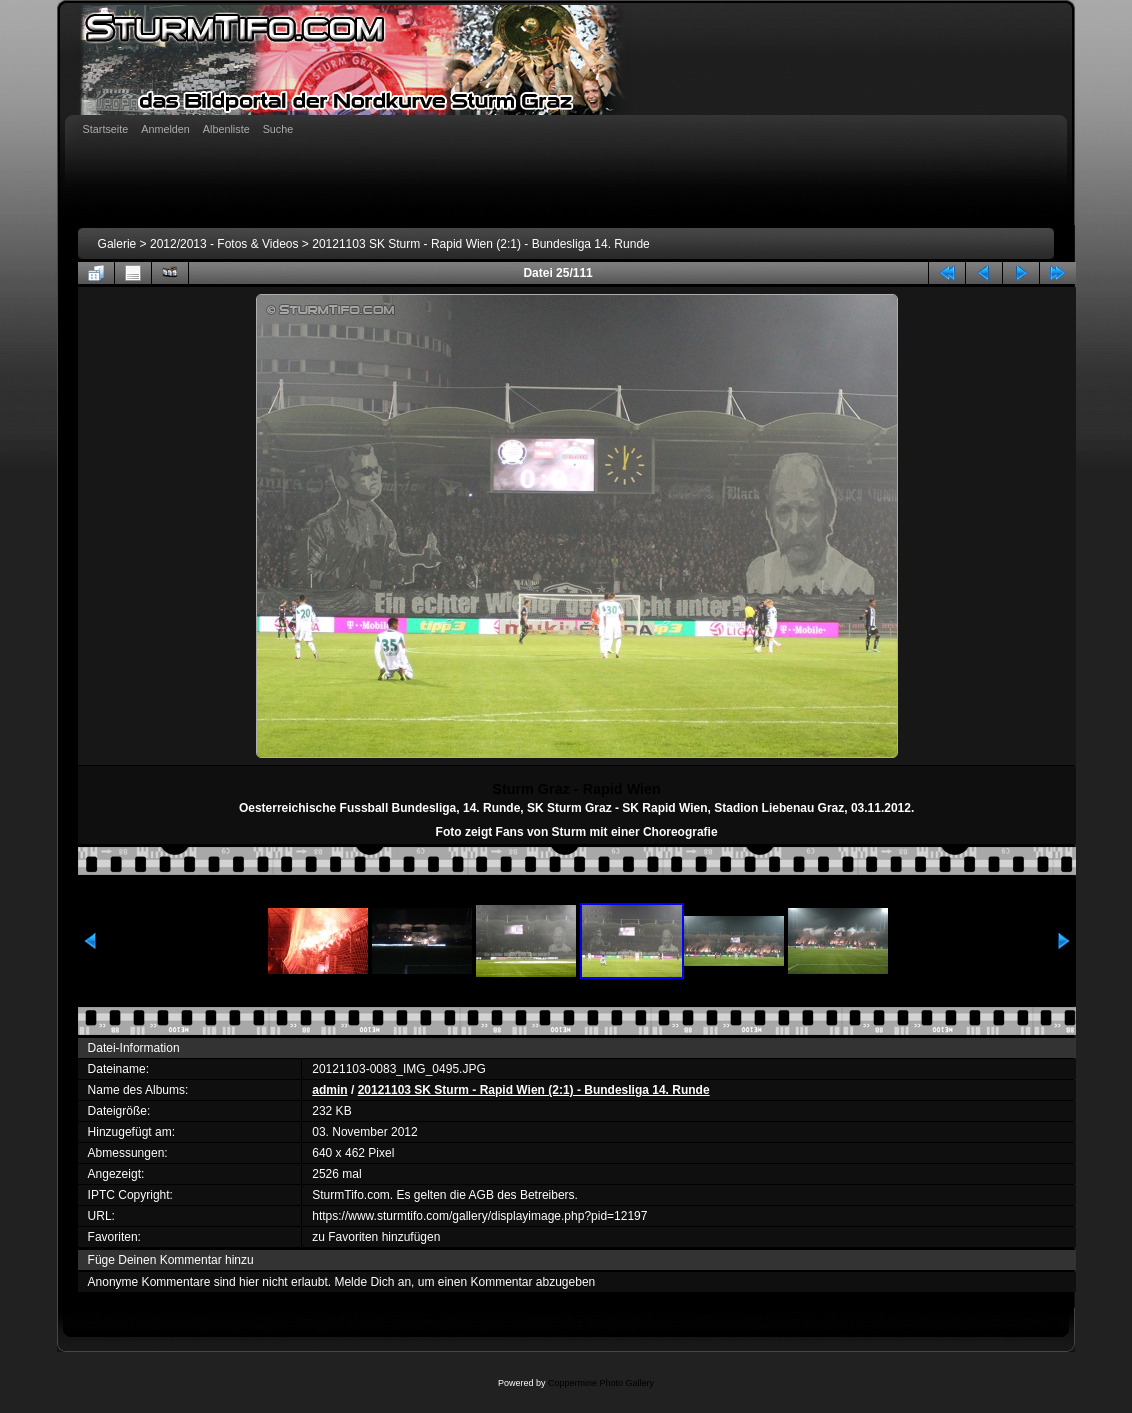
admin (329, 1090)
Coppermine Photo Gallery (601, 1383)
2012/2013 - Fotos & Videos (224, 244)
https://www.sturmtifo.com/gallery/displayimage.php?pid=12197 (479, 1216)
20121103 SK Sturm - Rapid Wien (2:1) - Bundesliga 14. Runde (481, 244)
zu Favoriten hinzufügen (376, 1237)
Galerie (117, 244)
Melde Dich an (372, 1282)
